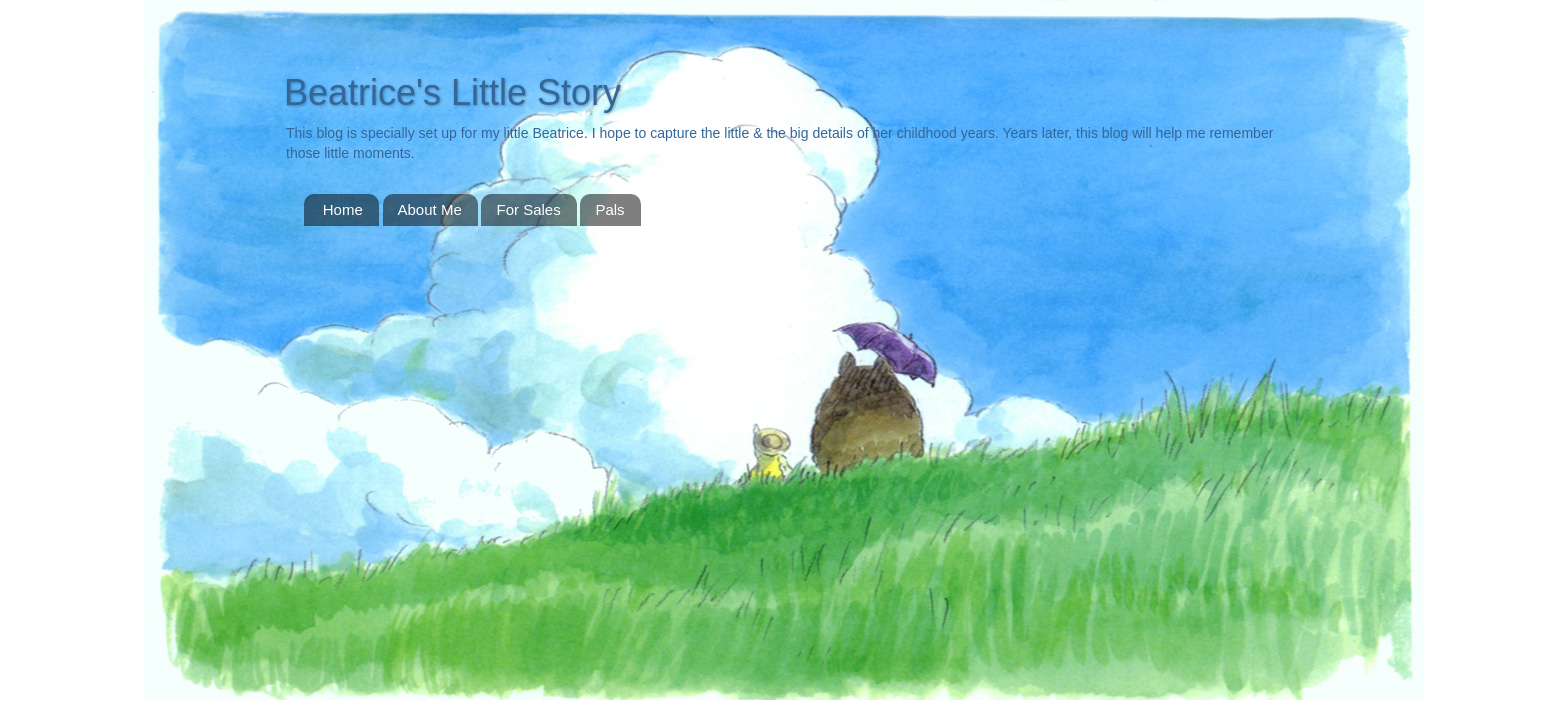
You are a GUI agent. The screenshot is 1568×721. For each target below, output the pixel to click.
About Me (430, 209)
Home (343, 209)
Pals (609, 209)
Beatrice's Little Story (452, 92)
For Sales (528, 209)
